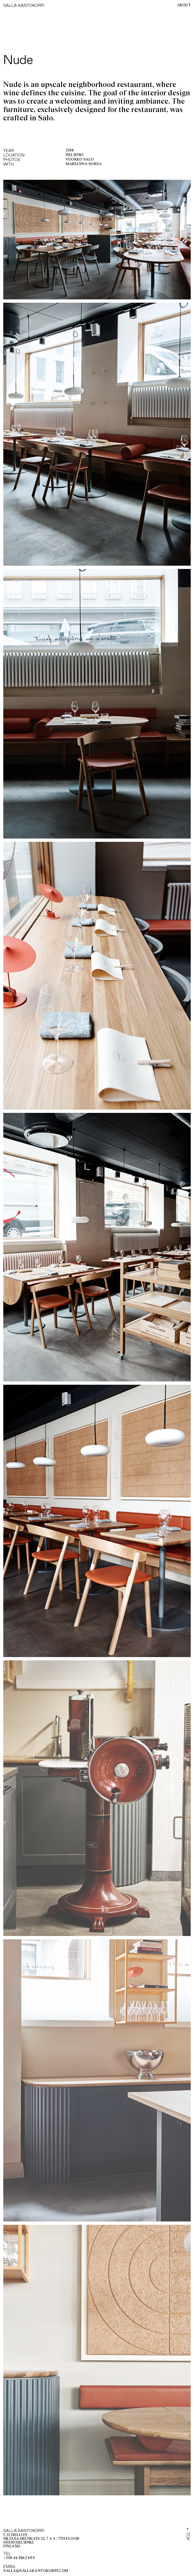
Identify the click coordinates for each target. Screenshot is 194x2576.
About (184, 5)
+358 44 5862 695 (19, 2558)
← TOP (187, 2534)
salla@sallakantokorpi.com (35, 2571)
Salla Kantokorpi (23, 5)
